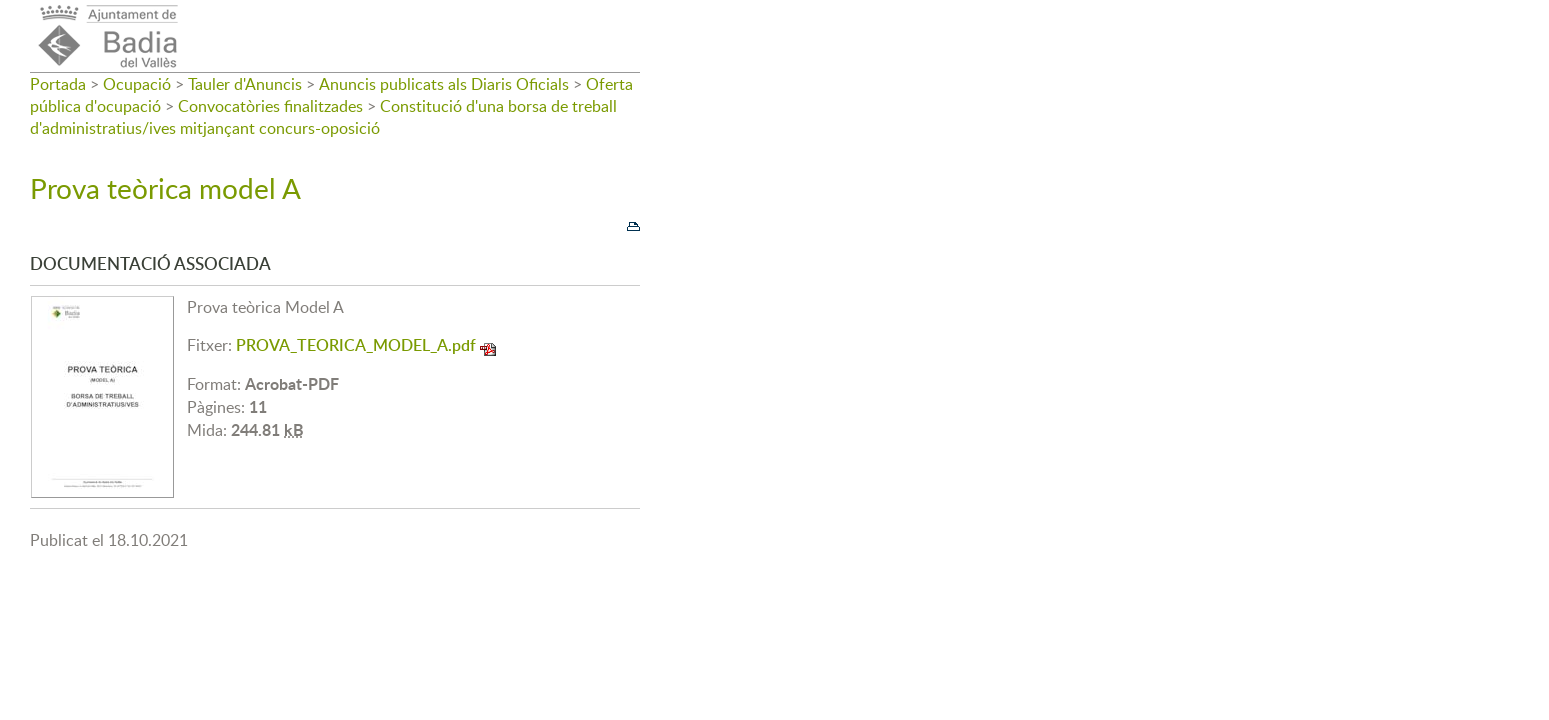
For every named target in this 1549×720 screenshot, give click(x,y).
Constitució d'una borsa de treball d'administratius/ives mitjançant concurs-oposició (323, 117)
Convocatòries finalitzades (270, 106)
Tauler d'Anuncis (245, 84)
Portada (58, 84)
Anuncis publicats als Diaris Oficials (444, 84)
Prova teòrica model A (165, 188)
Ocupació (137, 84)
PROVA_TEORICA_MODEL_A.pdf (356, 345)
